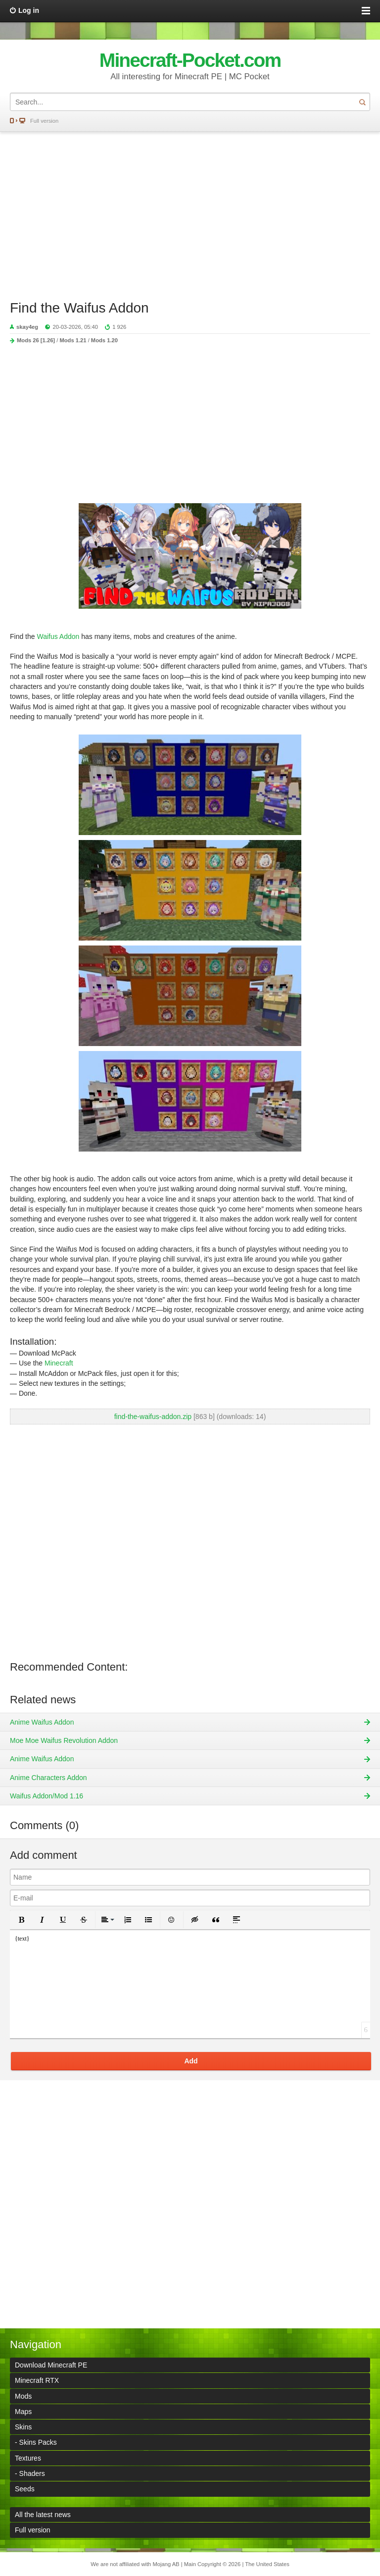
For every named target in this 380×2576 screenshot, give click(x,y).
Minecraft (59, 1363)
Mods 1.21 (72, 340)
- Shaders (30, 2473)
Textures (28, 2458)
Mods (23, 2396)
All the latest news (43, 2515)
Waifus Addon (58, 636)
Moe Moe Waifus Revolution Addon (64, 1740)
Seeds (25, 2489)
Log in (28, 10)
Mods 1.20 (104, 340)
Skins (23, 2427)
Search (362, 101)
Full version (44, 121)
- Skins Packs (36, 2442)
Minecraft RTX (37, 2380)
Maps (23, 2412)
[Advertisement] (190, 211)
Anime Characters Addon (48, 1778)
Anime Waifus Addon (42, 1722)
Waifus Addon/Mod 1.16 (46, 1796)
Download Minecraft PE (51, 2365)
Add (190, 2061)
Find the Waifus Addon (79, 307)
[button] (21, 1919)
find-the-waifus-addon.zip (152, 1416)
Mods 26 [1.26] (36, 340)
